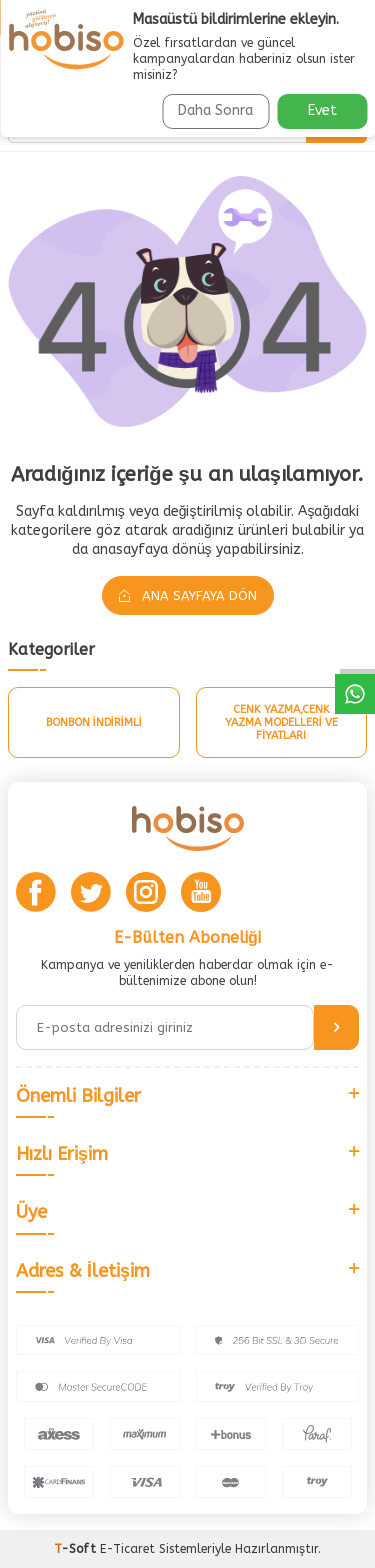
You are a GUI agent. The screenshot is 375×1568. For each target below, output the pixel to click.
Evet (322, 110)
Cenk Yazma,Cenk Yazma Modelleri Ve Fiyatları (281, 722)
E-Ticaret (127, 1549)
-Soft (77, 1549)
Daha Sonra (215, 110)
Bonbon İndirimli (94, 722)
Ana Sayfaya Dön (188, 595)
